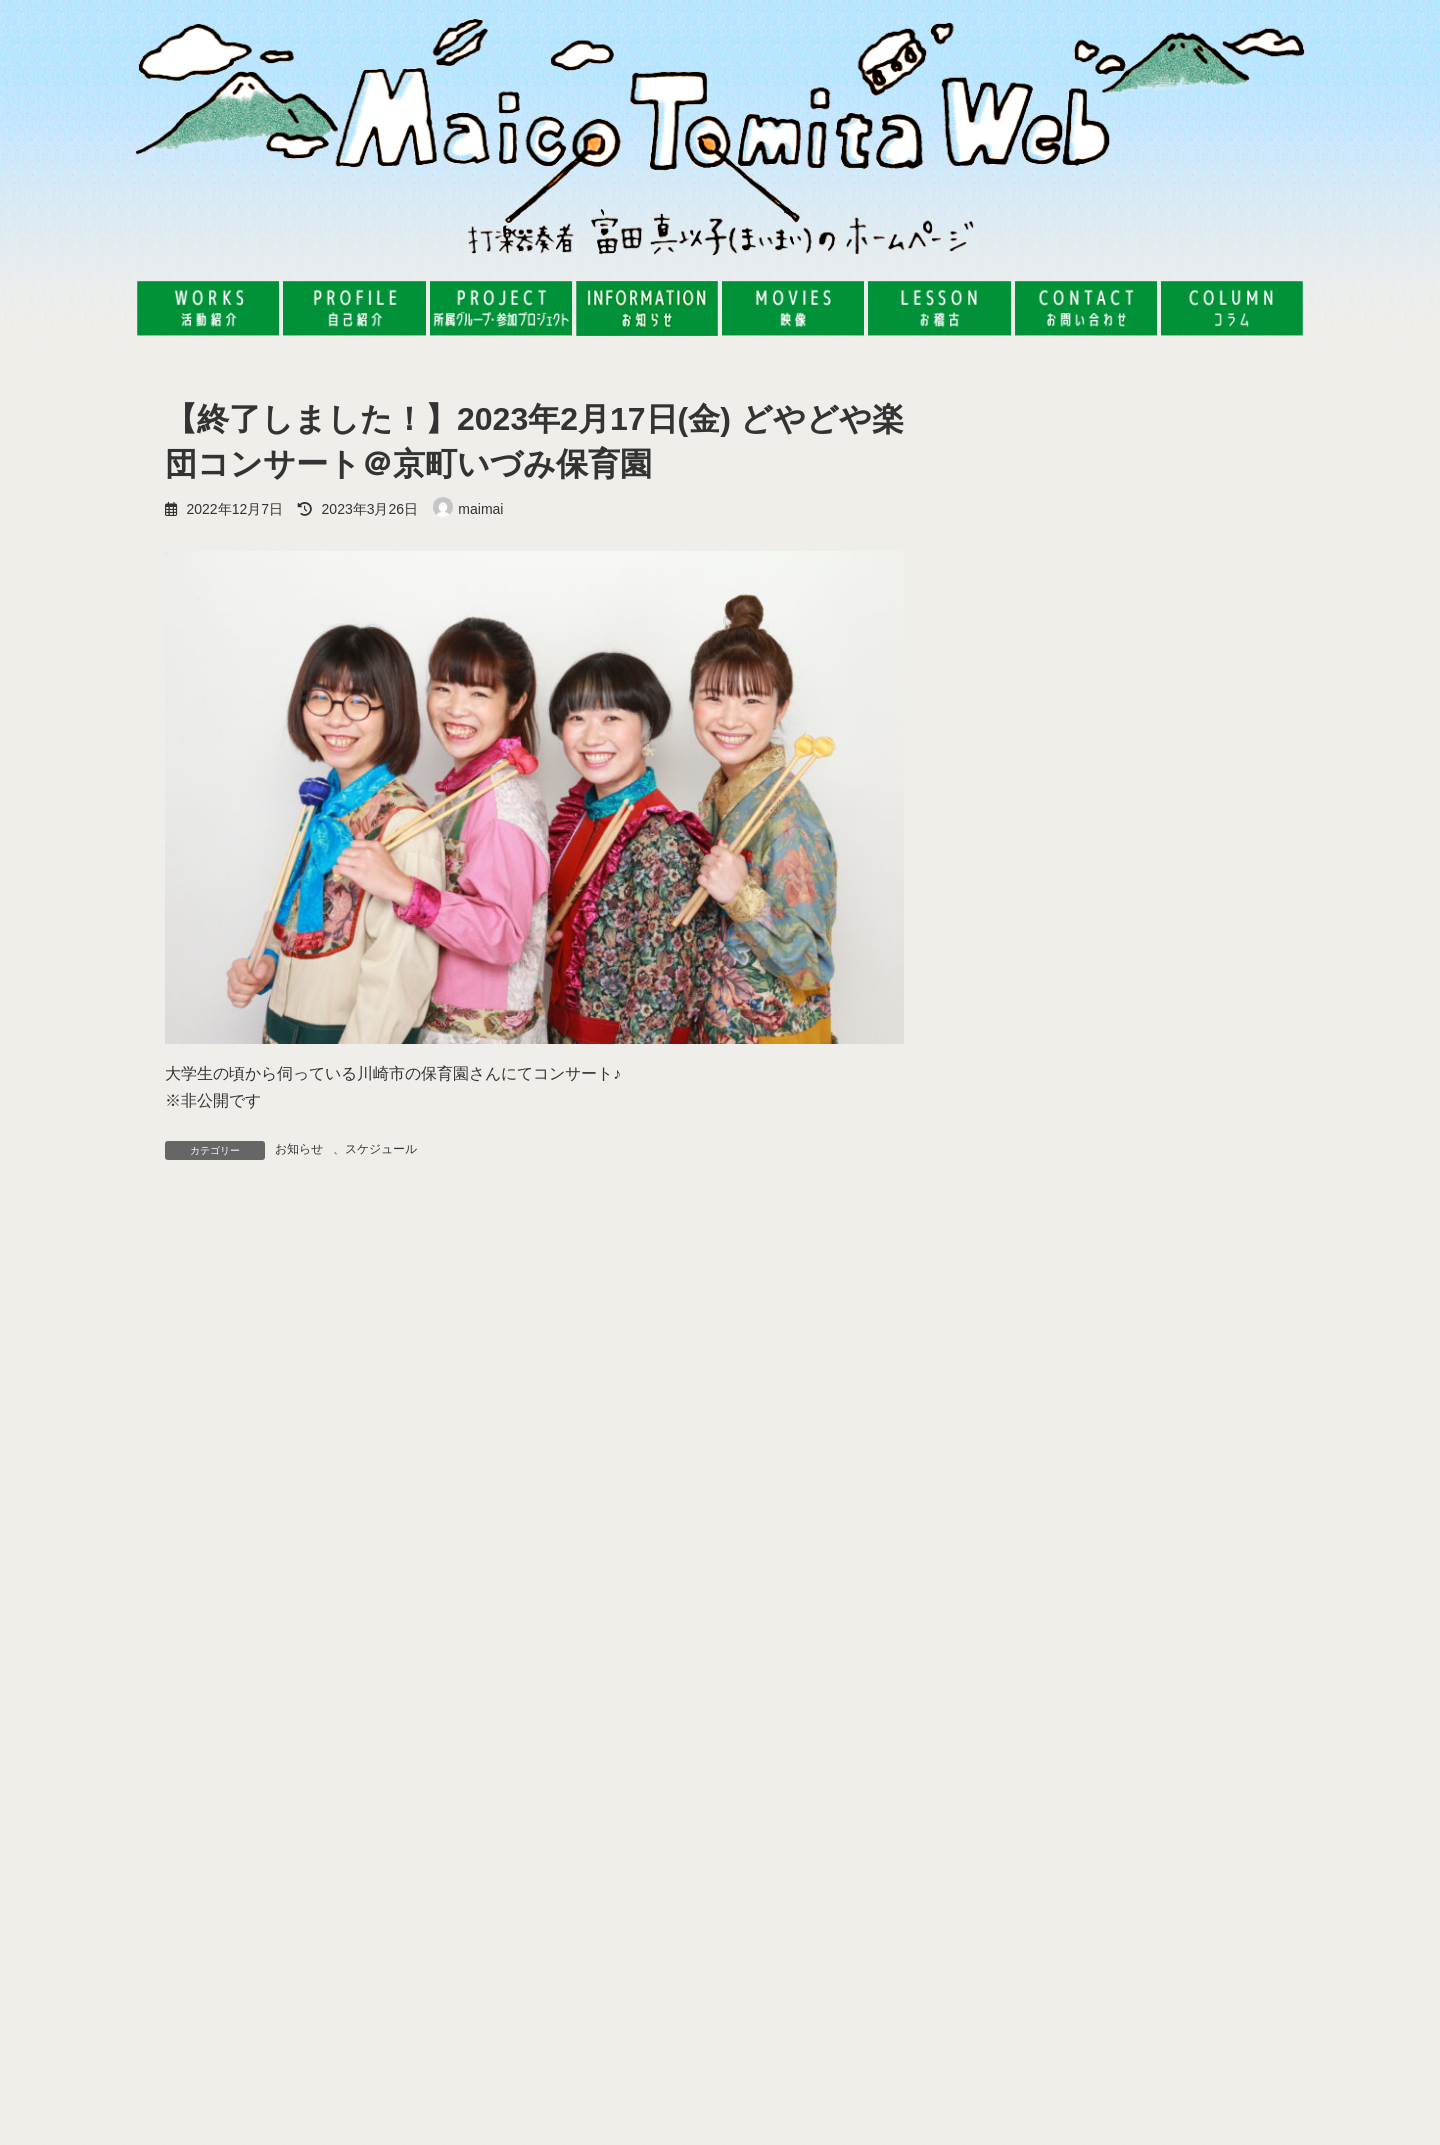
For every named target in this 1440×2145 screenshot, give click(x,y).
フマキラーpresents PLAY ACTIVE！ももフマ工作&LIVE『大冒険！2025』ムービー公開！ (1148, 1977)
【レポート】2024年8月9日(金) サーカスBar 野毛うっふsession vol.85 (1181, 880)
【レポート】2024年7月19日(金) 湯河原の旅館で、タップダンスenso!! (1181, 993)
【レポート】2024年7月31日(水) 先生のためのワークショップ (1181, 1106)
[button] (340, 1829)
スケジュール (381, 1149)
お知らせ (299, 1149)
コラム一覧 (1235, 1188)
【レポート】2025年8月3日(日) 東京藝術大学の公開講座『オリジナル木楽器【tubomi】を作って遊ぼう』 (1181, 513)
